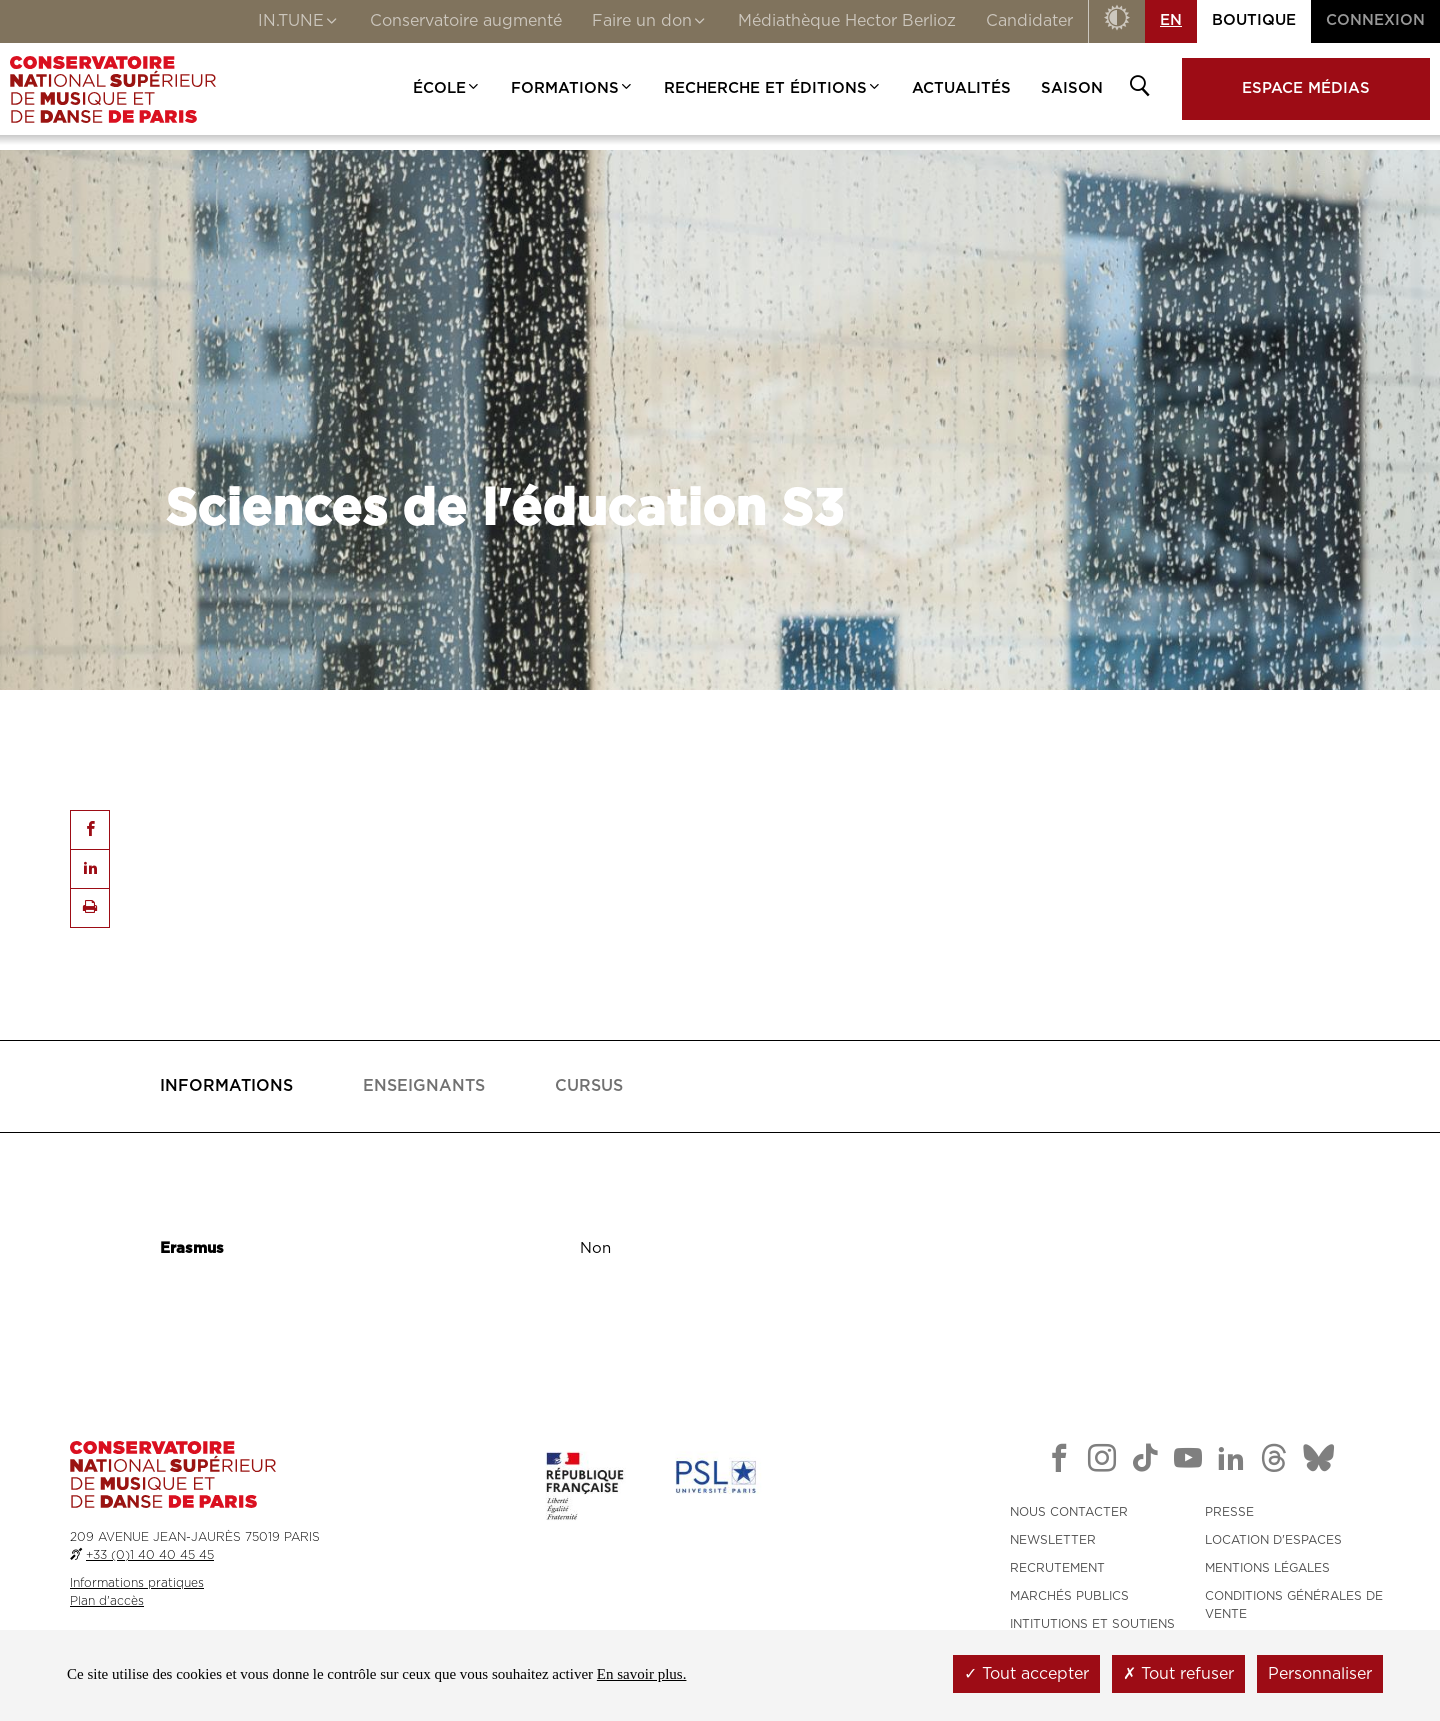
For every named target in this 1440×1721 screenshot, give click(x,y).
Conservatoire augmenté (466, 21)
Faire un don (650, 23)
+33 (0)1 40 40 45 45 (150, 1555)
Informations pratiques (137, 1583)
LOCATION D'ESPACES (1273, 1540)
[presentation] (226, 1086)
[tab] (226, 1086)
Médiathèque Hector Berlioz (847, 21)
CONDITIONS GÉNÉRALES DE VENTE (1294, 1605)
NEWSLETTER (1053, 1540)
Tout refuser (1178, 1674)
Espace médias (1306, 88)
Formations (572, 88)
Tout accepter (1026, 1674)
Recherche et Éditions (773, 88)
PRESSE (1229, 1512)
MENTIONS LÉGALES (1267, 1568)
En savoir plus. (642, 1674)
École (447, 88)
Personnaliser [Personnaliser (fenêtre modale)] (1320, 1674)
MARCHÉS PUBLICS (1069, 1596)
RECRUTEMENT (1057, 1568)
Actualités (961, 88)
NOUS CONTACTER (1069, 1512)
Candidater (1029, 21)
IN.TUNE (299, 23)
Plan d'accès (107, 1601)
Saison (1072, 88)
